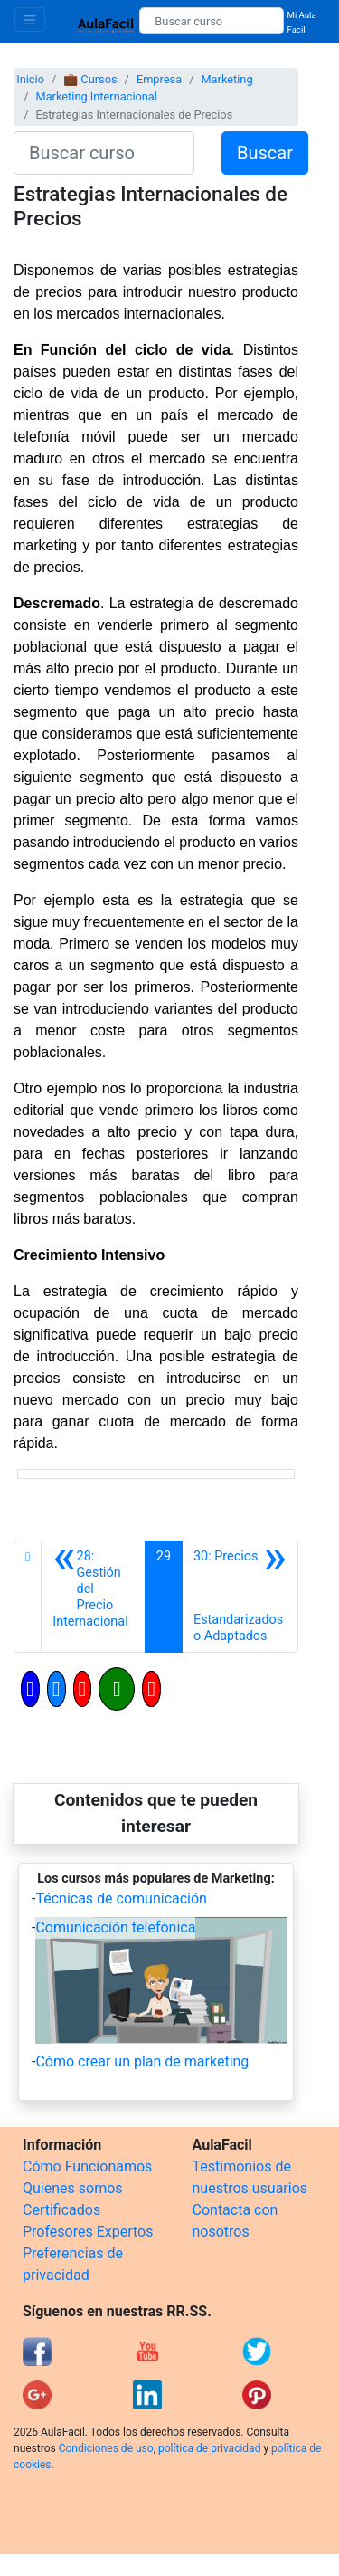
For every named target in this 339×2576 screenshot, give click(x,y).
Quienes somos (73, 2188)
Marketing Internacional (95, 96)
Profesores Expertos (88, 2231)
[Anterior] (93, 1597)
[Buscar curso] (211, 20)
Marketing (226, 79)
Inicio (30, 79)
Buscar (265, 153)
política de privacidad (209, 2448)
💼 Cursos (90, 79)
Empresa (159, 79)
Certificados (61, 2209)
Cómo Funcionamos (87, 2166)
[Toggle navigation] (29, 19)
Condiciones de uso (106, 2448)
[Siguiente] (240, 1597)
